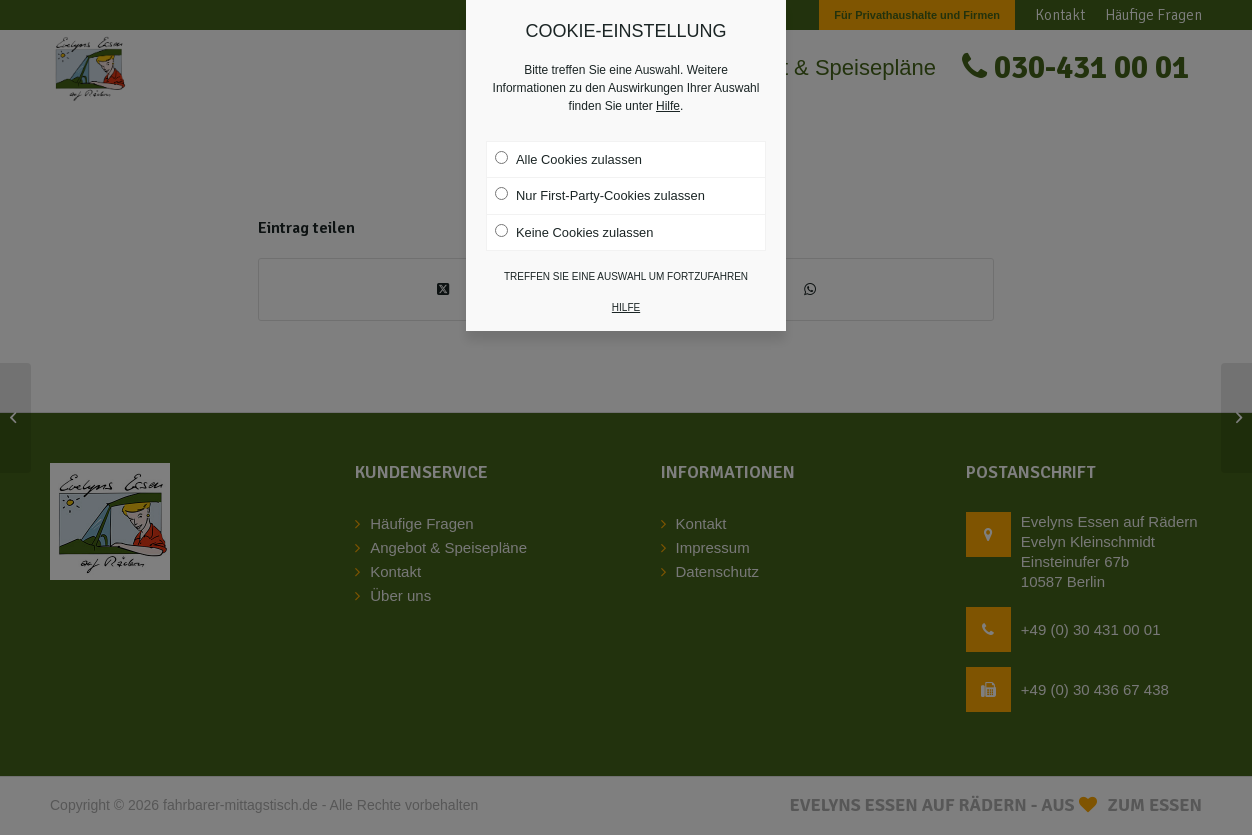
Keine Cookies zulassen (574, 223)
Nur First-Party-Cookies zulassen (600, 187)
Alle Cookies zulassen (568, 150)
